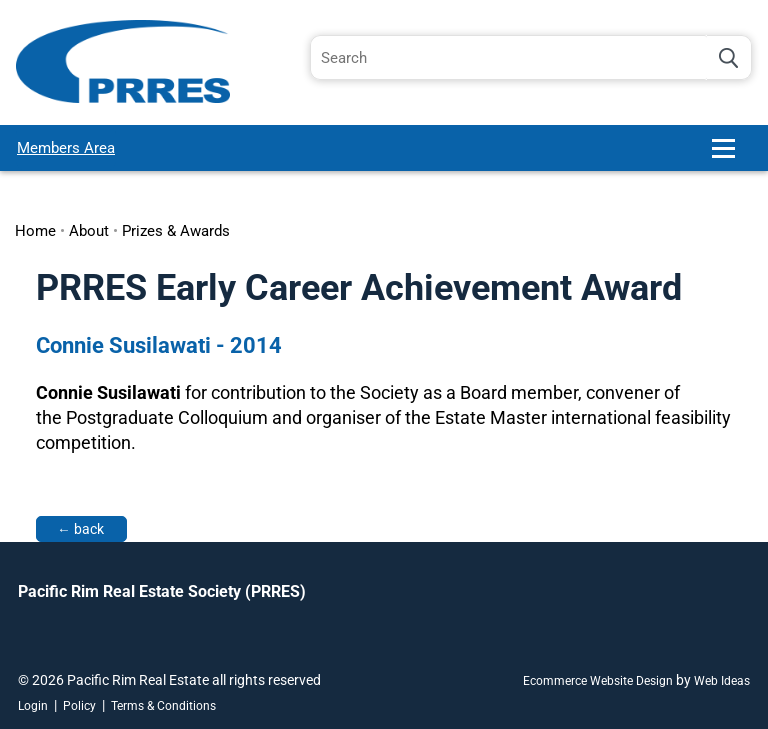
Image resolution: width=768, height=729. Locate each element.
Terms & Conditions (163, 706)
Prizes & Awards (176, 231)
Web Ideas (722, 681)
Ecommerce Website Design (598, 681)
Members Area (66, 148)
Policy (79, 706)
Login (33, 706)
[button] (732, 156)
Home (35, 231)
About (89, 231)
